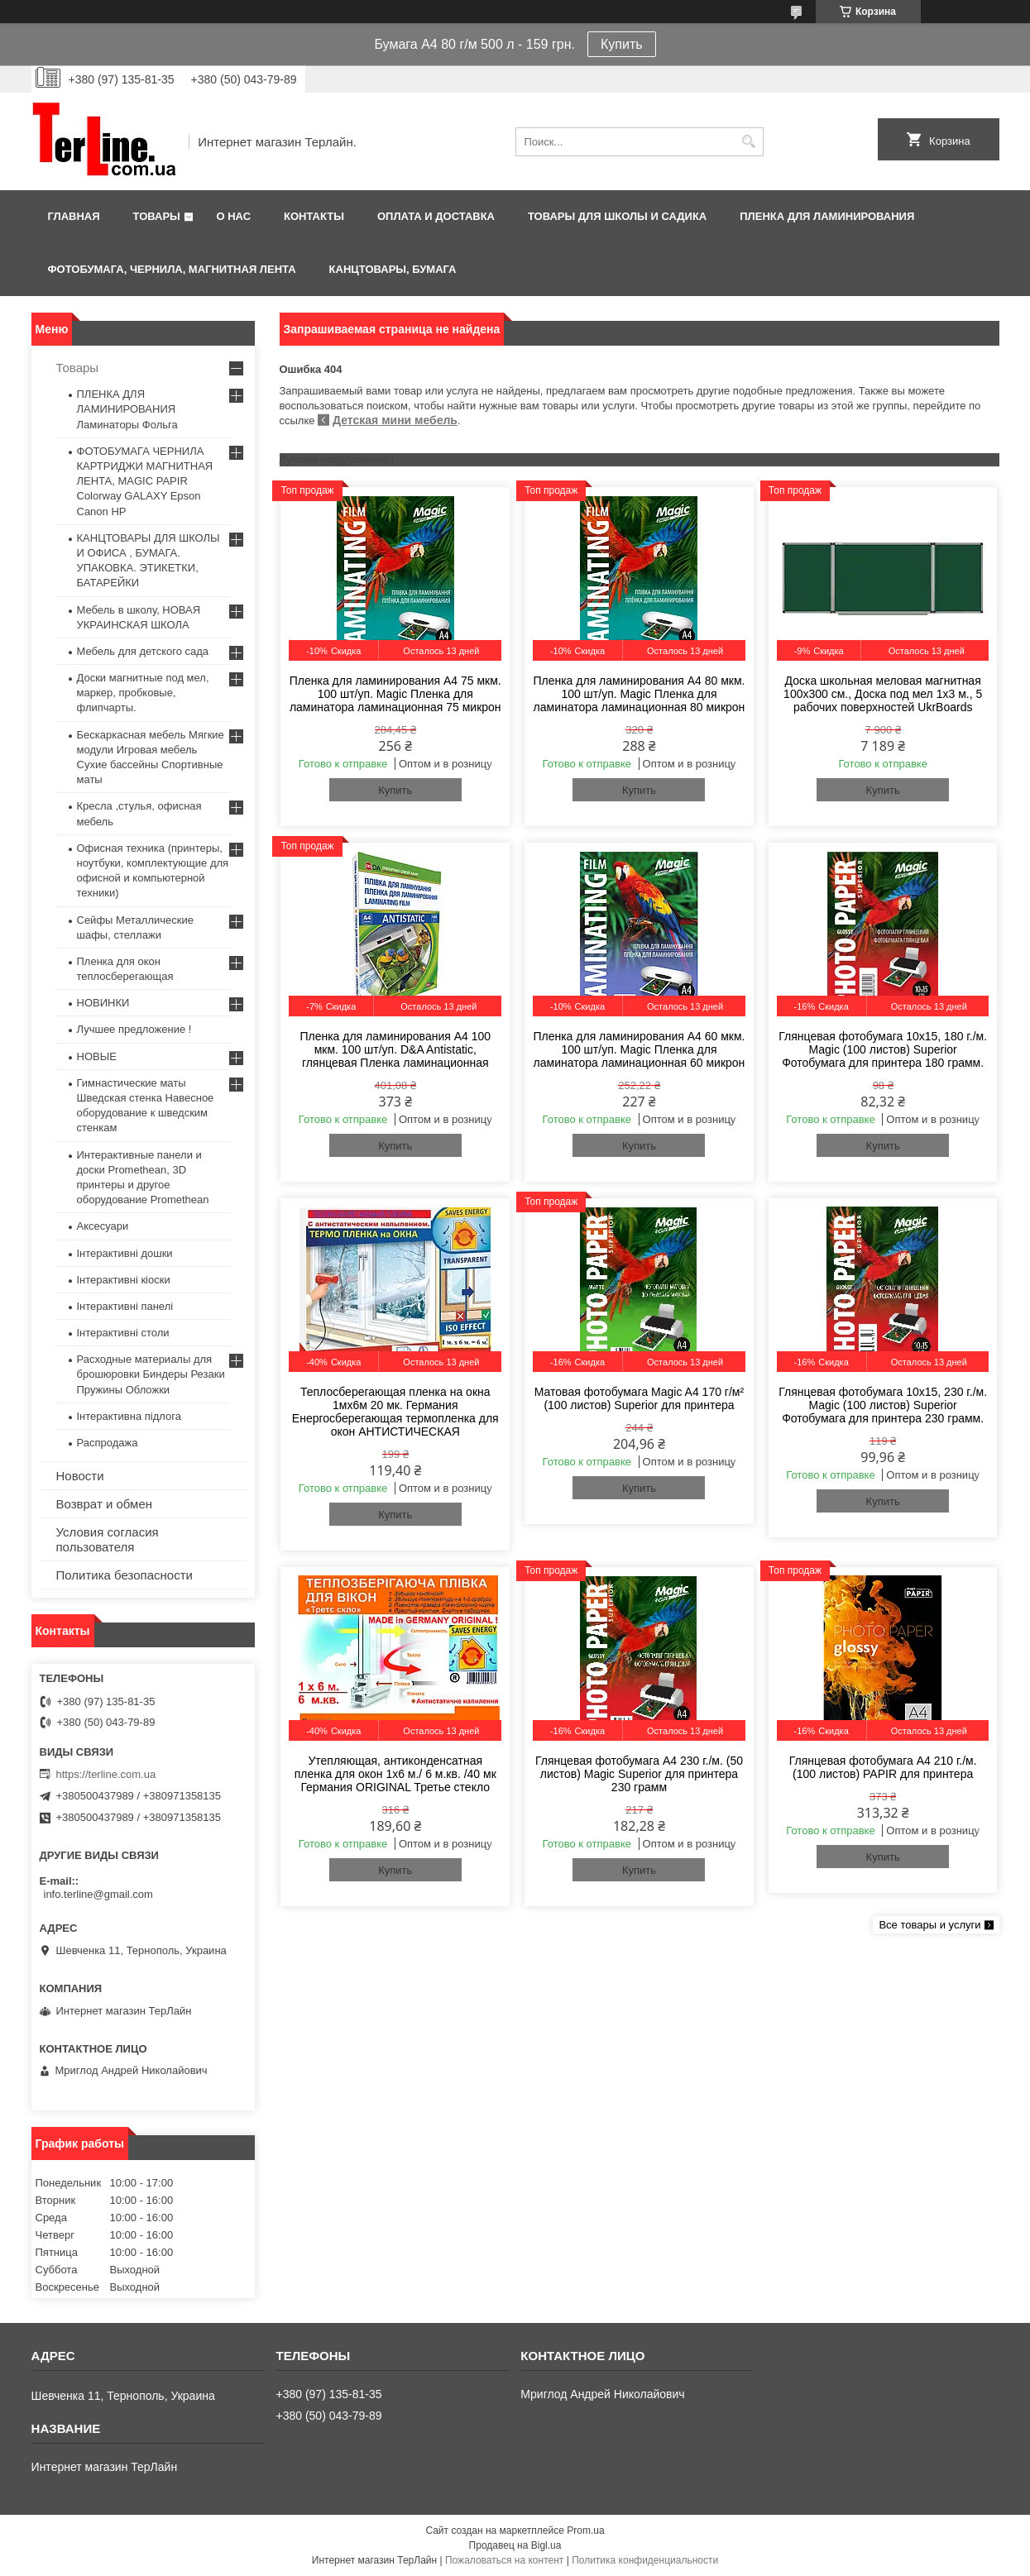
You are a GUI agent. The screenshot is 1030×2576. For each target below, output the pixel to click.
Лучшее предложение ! (134, 1029)
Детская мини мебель (395, 420)
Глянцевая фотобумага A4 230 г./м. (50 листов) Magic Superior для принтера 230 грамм (639, 1774)
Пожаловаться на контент (504, 2560)
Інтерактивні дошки (125, 1253)
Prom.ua (585, 2530)
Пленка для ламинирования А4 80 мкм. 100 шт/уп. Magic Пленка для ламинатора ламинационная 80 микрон (639, 694)
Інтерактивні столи (123, 1332)
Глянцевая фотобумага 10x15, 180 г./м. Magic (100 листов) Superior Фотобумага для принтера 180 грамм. (882, 1049)
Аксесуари (103, 1226)
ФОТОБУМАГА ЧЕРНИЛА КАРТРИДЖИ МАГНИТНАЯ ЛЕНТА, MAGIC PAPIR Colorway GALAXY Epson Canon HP (145, 481)
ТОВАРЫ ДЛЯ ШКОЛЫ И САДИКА (617, 216)
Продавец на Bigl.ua (515, 2545)
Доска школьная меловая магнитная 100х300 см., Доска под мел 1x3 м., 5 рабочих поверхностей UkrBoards (882, 694)
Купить (622, 44)
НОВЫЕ (97, 1056)
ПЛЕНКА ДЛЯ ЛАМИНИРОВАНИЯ (827, 216)
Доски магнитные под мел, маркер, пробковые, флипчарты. (143, 692)
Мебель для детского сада (143, 651)
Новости (80, 1476)
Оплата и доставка (436, 216)
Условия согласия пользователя (107, 1539)
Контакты (314, 216)
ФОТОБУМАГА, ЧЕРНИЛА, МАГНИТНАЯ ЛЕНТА (172, 269)
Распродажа (107, 1442)
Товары (156, 216)
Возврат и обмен (104, 1504)
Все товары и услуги (929, 1925)
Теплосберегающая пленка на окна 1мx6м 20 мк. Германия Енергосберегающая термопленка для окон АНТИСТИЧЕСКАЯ (395, 1411)
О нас (233, 216)
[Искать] (749, 141)
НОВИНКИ (103, 1002)
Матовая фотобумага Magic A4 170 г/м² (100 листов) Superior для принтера (639, 1398)
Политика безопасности (124, 1575)
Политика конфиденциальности (645, 2560)
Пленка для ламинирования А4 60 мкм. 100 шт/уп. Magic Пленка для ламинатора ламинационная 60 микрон (639, 1049)
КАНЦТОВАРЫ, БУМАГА (393, 269)
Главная (74, 216)
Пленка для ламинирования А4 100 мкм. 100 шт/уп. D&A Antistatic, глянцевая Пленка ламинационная (395, 1049)
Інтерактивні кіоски (123, 1280)
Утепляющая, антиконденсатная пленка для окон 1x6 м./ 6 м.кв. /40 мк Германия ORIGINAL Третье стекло (395, 1774)
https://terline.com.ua (106, 1774)
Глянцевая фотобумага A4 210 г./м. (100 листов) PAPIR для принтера (883, 1767)
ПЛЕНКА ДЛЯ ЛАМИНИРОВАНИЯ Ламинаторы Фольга (127, 409)
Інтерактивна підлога (129, 1416)
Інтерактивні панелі (125, 1306)
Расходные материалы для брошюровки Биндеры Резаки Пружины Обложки (151, 1374)
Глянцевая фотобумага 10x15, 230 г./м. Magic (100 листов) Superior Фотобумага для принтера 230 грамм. (882, 1405)
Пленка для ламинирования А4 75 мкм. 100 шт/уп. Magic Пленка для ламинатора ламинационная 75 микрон (395, 694)
